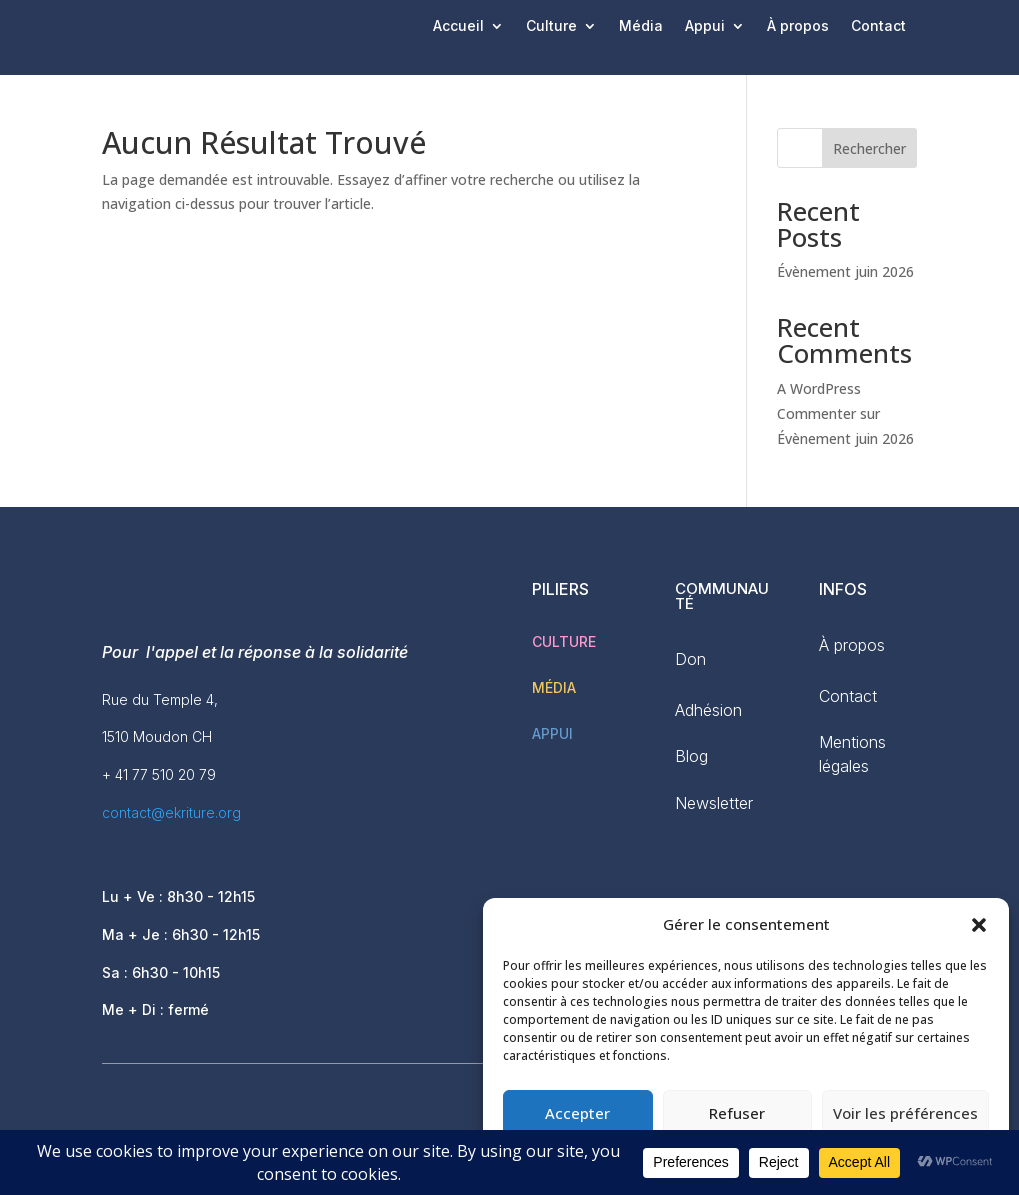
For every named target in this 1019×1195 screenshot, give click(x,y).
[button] (979, 925)
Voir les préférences (905, 1113)
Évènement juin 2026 (845, 271)
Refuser (737, 1113)
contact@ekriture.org (171, 812)
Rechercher (869, 148)
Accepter (577, 1113)
